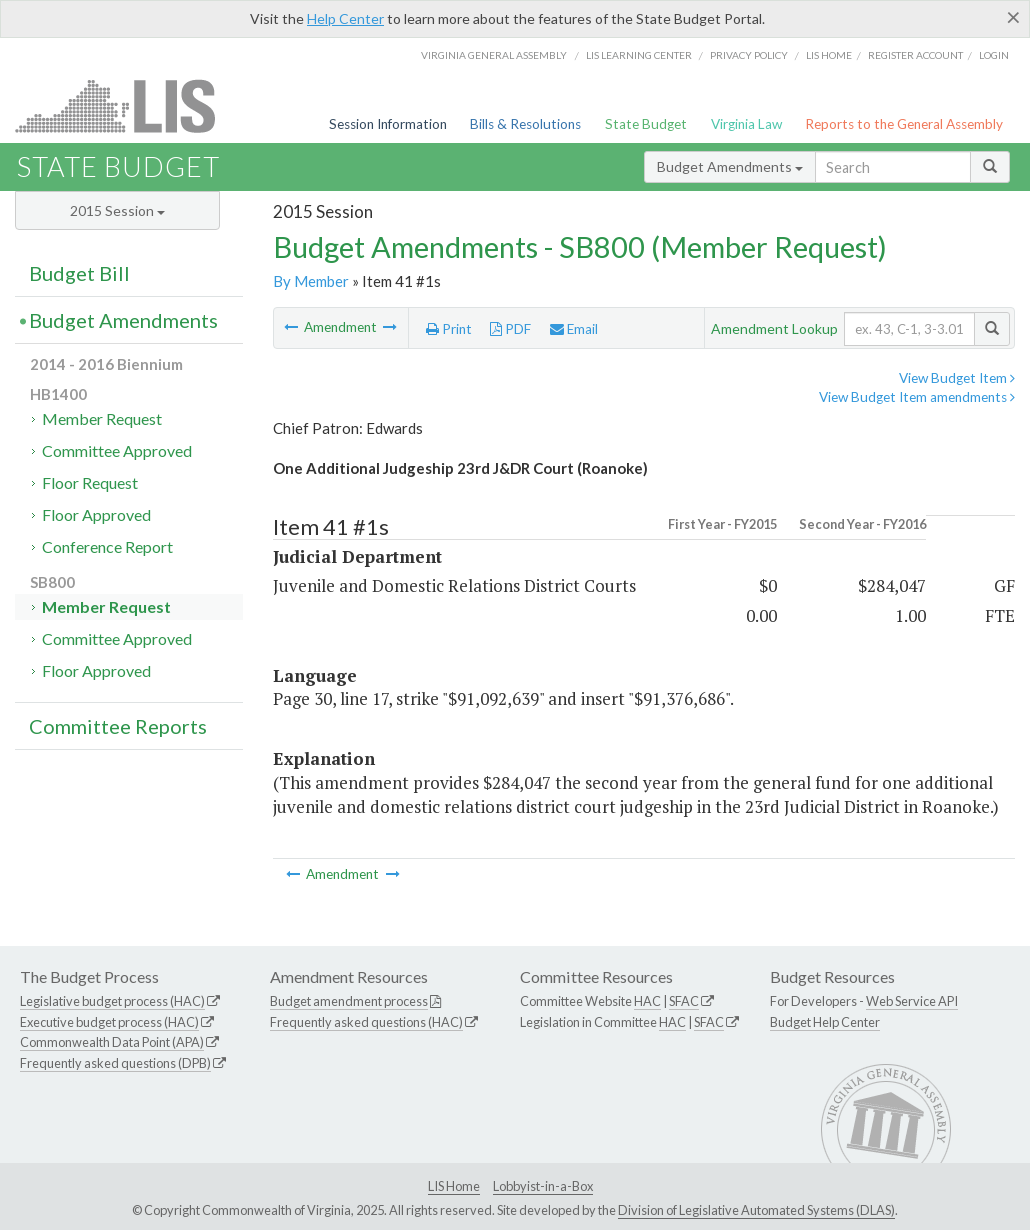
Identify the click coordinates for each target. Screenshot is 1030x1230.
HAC (647, 1001)
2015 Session (117, 210)
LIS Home (454, 1186)
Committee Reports (118, 726)
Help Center (345, 18)
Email (574, 329)
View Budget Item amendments (917, 397)
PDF (510, 329)
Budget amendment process (349, 1001)
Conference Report (107, 546)
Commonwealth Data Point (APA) (112, 1042)
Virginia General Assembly (494, 55)
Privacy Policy (749, 55)
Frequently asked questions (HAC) (366, 1022)
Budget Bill (79, 273)
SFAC (684, 1001)
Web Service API (912, 1001)
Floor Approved (96, 514)
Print (449, 329)
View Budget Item (957, 378)
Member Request (102, 418)
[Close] (1013, 17)
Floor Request (90, 482)
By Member (311, 281)
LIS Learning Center (639, 55)
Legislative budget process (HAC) (112, 1001)
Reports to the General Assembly (904, 124)
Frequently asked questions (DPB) (115, 1063)
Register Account (915, 55)
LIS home (829, 55)
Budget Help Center (825, 1022)
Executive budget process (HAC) (109, 1022)
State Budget (646, 124)
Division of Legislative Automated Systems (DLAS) (756, 1210)
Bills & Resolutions (525, 124)
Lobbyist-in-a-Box (543, 1186)
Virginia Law (746, 124)
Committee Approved (117, 450)
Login (994, 55)
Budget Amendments (730, 166)
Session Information (388, 124)
